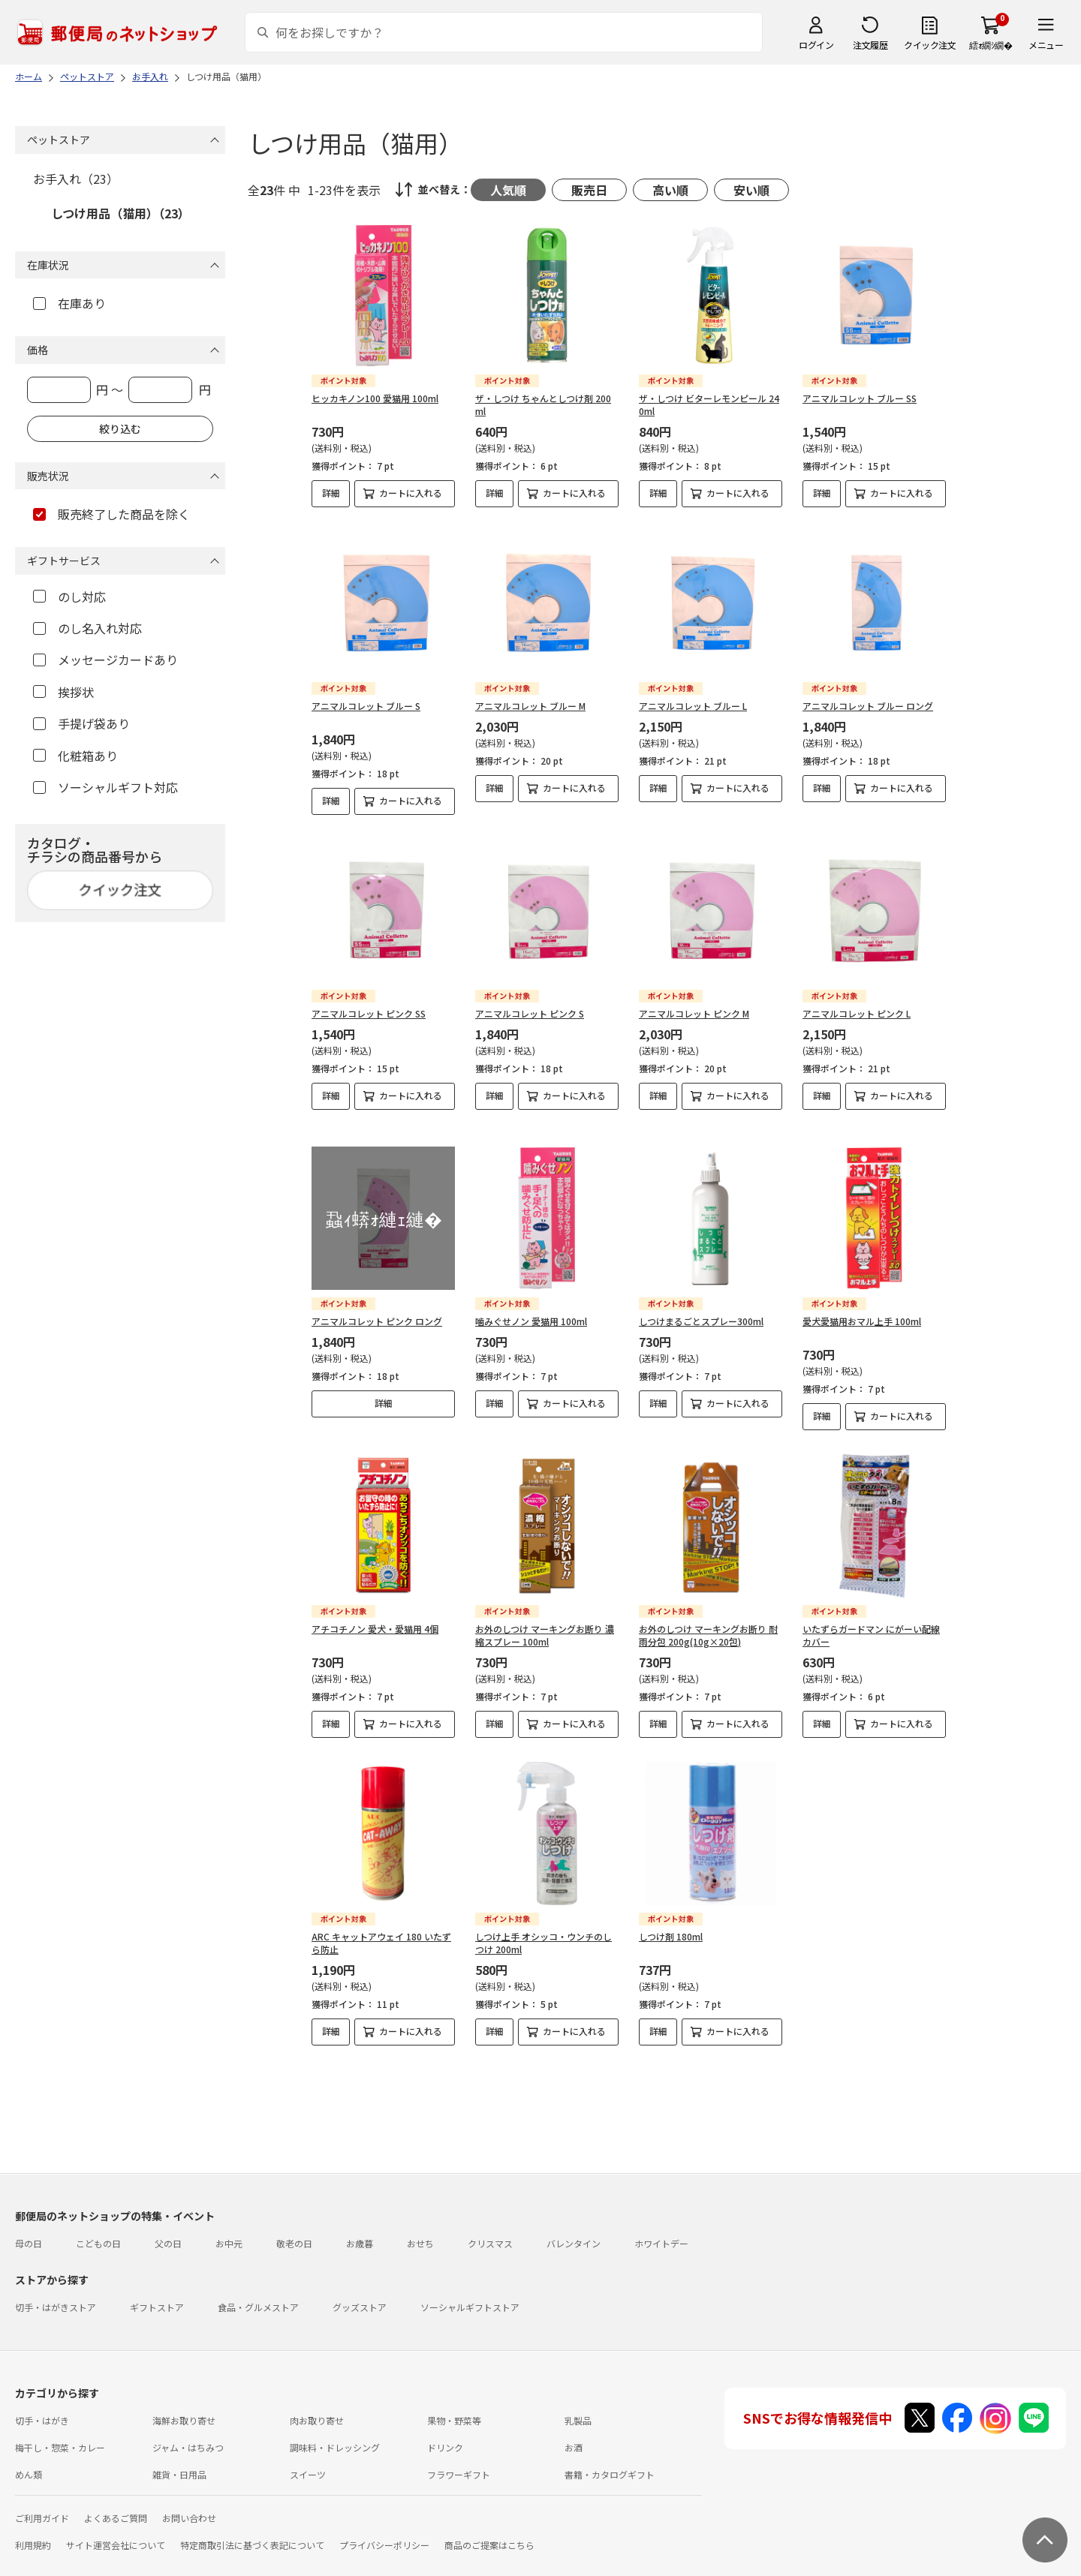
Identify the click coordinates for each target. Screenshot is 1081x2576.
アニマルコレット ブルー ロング (867, 705)
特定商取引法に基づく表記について (252, 2532)
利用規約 (33, 2532)
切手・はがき (42, 2407)
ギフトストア (157, 2294)
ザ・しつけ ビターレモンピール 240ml (709, 404)
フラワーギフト (458, 2461)
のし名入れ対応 (87, 628)
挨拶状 (63, 692)
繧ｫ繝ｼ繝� (990, 44)
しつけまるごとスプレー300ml (701, 1308)
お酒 (574, 2434)
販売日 (589, 190)
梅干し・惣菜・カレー (60, 2434)
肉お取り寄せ (317, 2407)
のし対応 (69, 597)
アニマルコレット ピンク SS (369, 1013)
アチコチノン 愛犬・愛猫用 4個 (375, 1616)
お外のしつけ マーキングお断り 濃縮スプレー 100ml (544, 1622)
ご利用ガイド (42, 2505)
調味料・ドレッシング (335, 2434)
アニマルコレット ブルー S (366, 705)
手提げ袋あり (81, 723)
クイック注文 (930, 44)
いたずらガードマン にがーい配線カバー (871, 1622)
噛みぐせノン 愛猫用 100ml (531, 1308)
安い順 (751, 190)
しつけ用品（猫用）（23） (120, 213)
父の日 (168, 2230)
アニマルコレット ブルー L (693, 705)
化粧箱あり (75, 756)
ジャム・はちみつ (188, 2434)
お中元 (228, 2230)
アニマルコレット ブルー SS (859, 398)
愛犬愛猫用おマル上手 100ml (861, 1308)
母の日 (28, 2230)
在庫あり (69, 303)
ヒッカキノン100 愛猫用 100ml (375, 398)
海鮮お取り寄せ (183, 2407)
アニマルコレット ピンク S (529, 1013)
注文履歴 (870, 44)
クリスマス (490, 2230)
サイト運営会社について (115, 2532)
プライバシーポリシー (384, 2532)
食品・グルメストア (258, 2294)
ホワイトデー (661, 2230)
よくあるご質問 (115, 2505)
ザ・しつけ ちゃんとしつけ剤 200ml (543, 404)
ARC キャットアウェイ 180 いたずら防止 (381, 1930)
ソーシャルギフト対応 (105, 787)
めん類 (28, 2461)
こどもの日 (98, 2230)
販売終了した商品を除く (111, 514)
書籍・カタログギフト (610, 2461)
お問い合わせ (189, 2505)
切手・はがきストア (55, 2294)
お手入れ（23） (76, 179)
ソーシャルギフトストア (469, 2294)
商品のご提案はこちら (489, 2532)
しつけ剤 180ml (671, 1923)
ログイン (816, 44)
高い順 (670, 190)
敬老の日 (294, 2230)
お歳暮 (359, 2230)
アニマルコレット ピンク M (694, 1013)
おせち (420, 2230)
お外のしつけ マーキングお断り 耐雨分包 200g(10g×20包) (708, 1622)
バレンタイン (574, 2230)
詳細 (331, 492)
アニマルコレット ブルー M (530, 705)
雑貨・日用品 (179, 2461)
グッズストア (360, 2294)
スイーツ (308, 2461)
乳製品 (578, 2407)
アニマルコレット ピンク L (856, 1013)
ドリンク (445, 2434)
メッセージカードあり (105, 660)
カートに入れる (410, 492)
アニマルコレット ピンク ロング (377, 1308)
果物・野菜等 (454, 2407)
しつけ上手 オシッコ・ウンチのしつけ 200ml (543, 1930)
